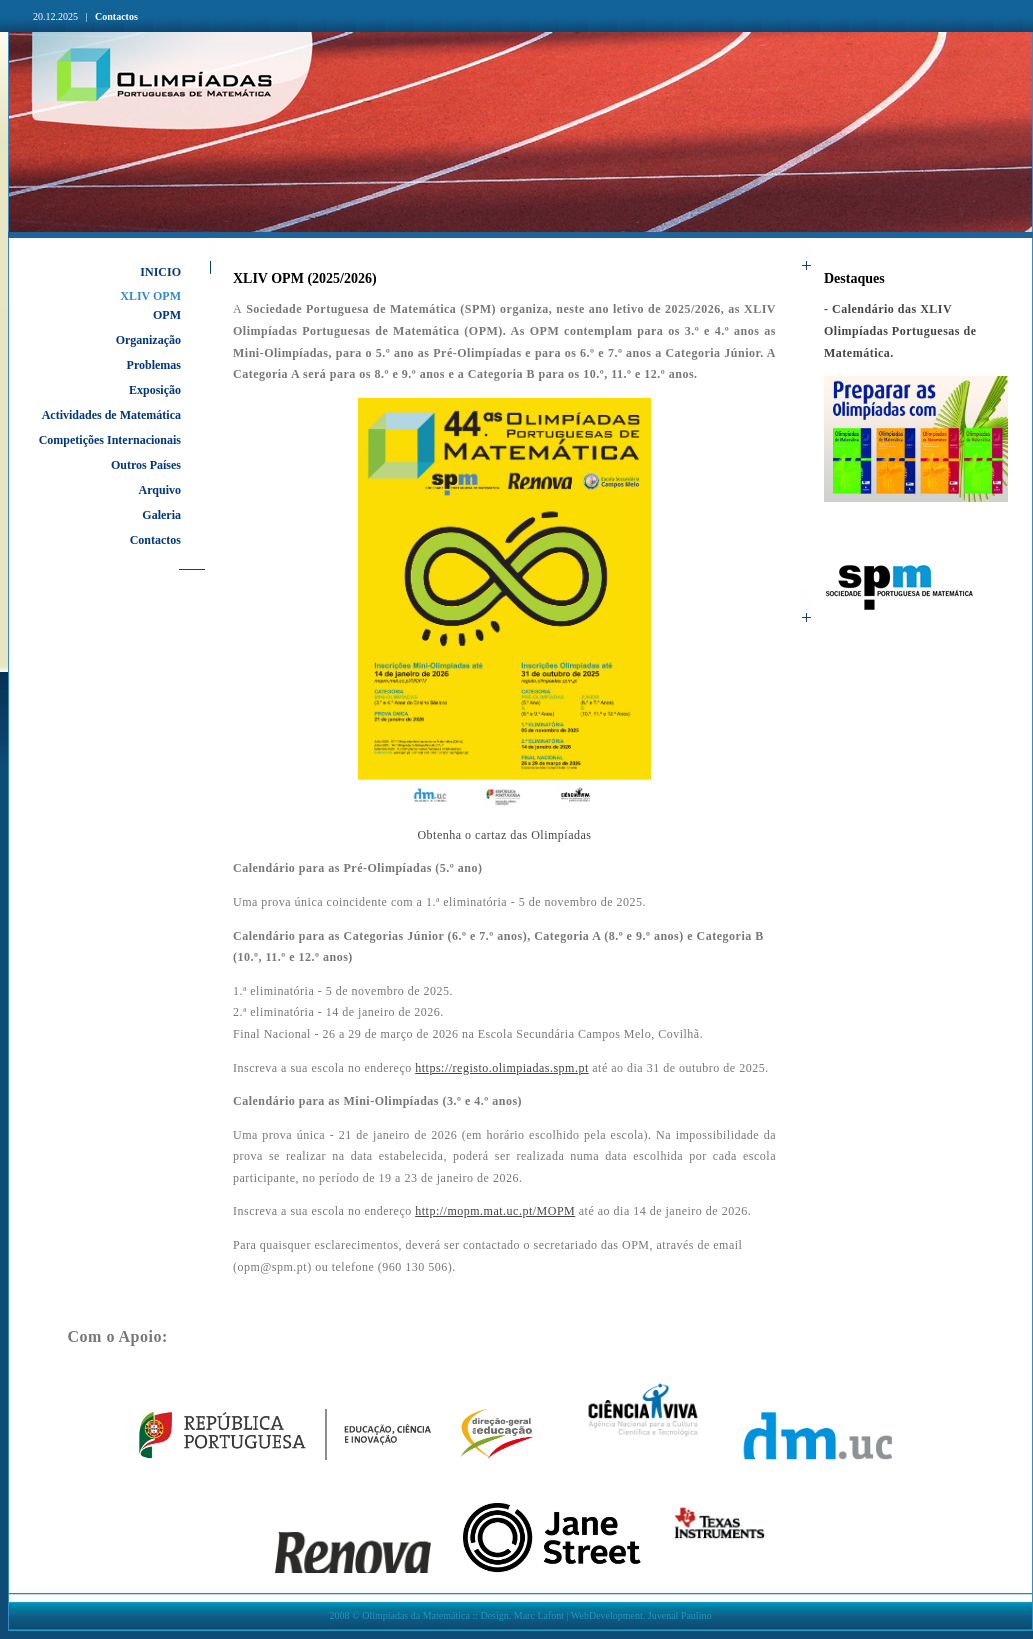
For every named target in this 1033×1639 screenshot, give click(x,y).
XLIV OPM (150, 296)
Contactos (116, 16)
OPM (167, 315)
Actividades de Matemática (111, 415)
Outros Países (146, 465)
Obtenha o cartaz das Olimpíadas (504, 835)
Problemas (154, 365)
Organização (148, 340)
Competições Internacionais (110, 440)
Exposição (155, 390)
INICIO (160, 272)
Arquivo (160, 490)
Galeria (161, 515)
